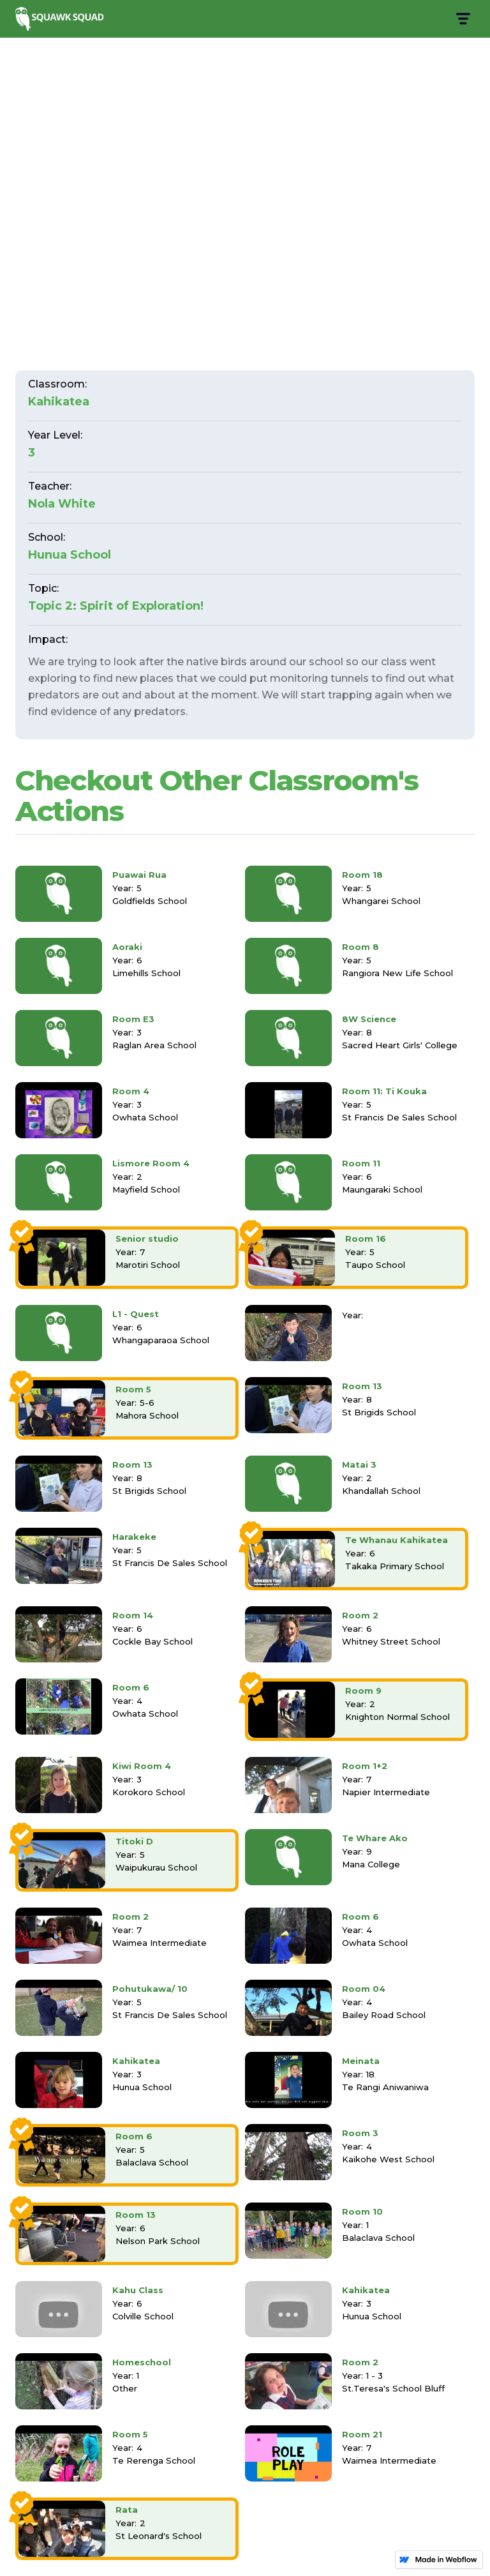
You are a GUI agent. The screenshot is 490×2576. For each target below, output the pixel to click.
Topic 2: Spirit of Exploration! (116, 605)
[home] (61, 19)
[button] (462, 19)
